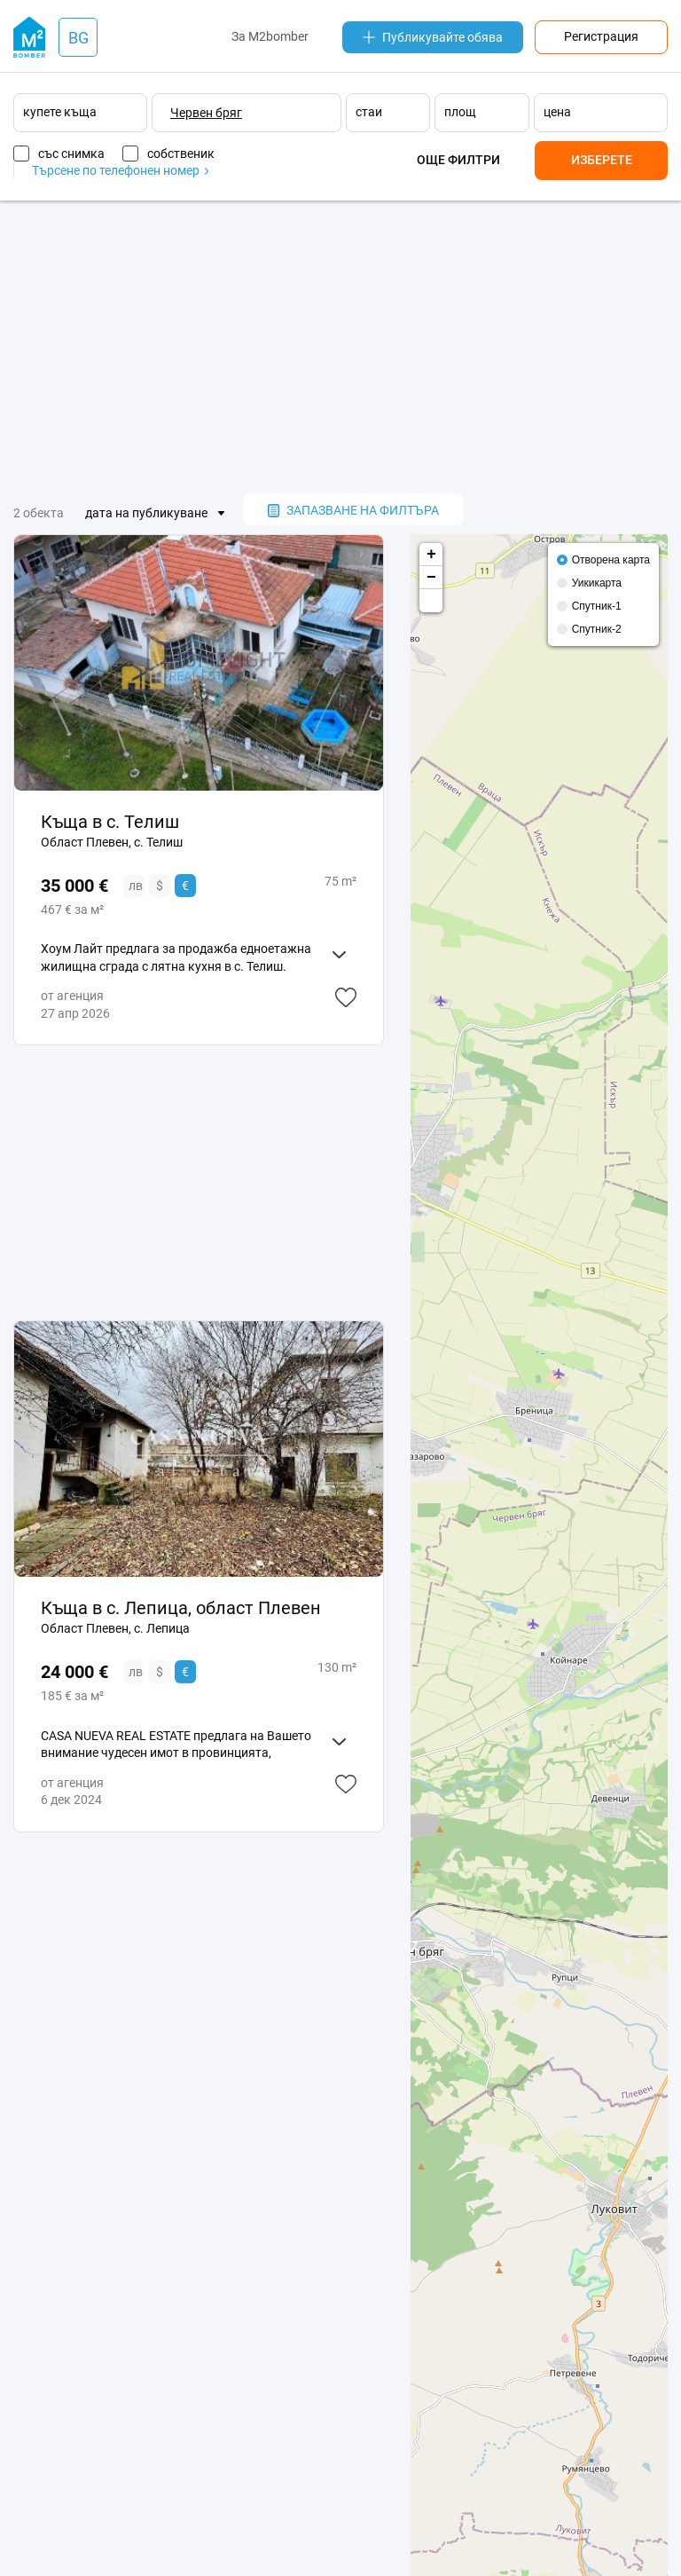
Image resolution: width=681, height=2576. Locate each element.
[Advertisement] (340, 347)
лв (136, 885)
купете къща (60, 112)
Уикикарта (597, 583)
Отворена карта (611, 560)
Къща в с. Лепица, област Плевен (181, 1608)
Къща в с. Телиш (110, 822)
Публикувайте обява (433, 37)
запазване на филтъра (353, 510)
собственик (181, 153)
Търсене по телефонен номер (120, 170)
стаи (369, 112)
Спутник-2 (597, 629)
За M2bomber (270, 36)
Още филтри (458, 160)
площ (460, 112)
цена (557, 112)
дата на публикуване (146, 513)
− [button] (431, 577)
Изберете (601, 160)
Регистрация (601, 36)
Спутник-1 (597, 606)
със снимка (71, 153)
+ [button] (431, 554)
